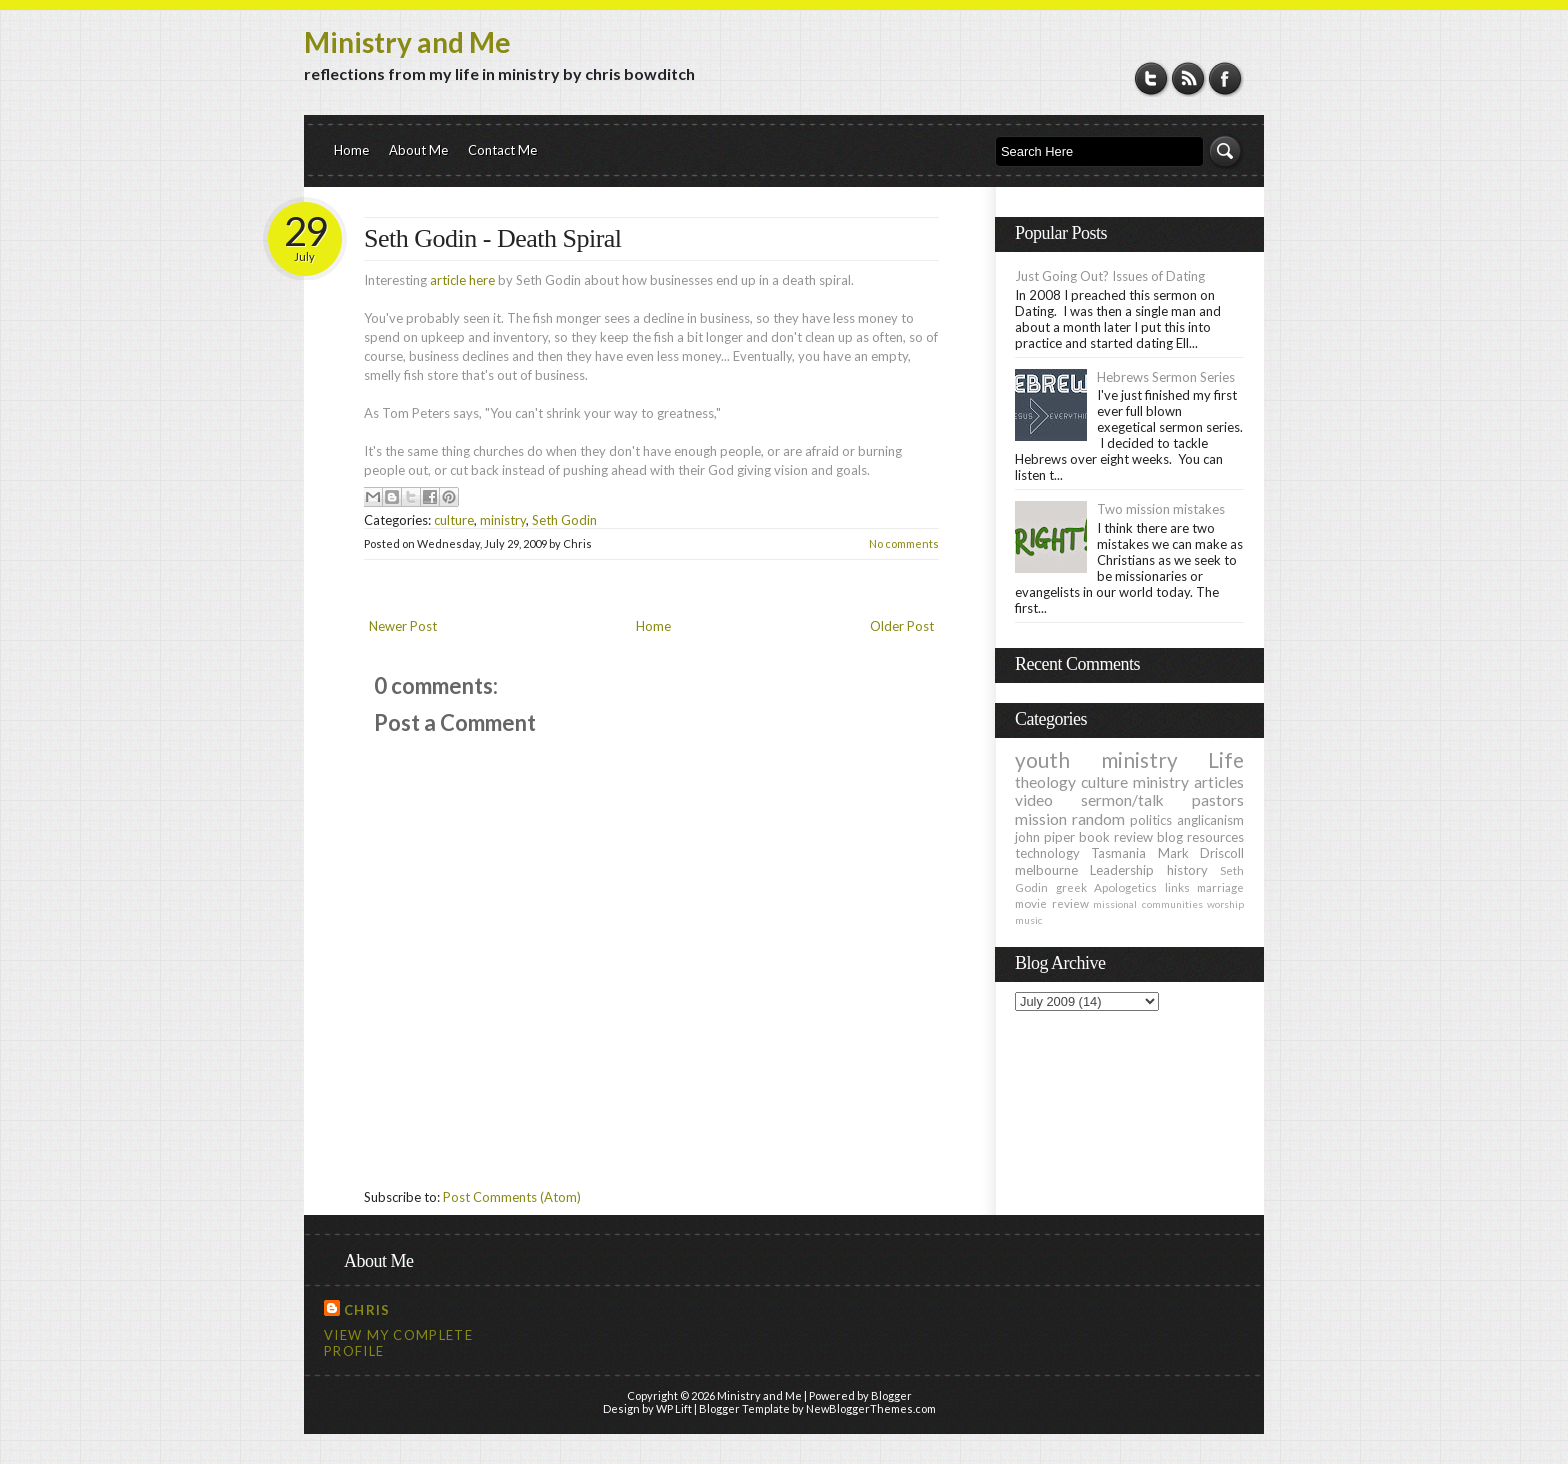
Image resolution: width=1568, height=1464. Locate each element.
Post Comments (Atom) (512, 1197)
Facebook (1225, 78)
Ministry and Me (407, 42)
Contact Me (502, 150)
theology (1045, 782)
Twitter (1151, 78)
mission (1041, 819)
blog (1170, 837)
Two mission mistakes (1161, 509)
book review (1116, 837)
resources (1215, 837)
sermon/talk (1122, 800)
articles (1219, 782)
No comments (904, 543)
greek (1071, 887)
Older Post (902, 626)
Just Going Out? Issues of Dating (1110, 276)
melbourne (1046, 870)
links (1177, 887)
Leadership (1122, 870)
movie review (1052, 903)
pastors (1218, 800)
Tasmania (1118, 853)
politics (1151, 820)
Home (351, 150)
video (1034, 800)
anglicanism (1210, 820)
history (1187, 870)
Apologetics (1125, 887)
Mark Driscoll (1201, 853)
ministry (503, 520)
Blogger (891, 1395)
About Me (418, 150)
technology (1047, 853)
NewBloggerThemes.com (871, 1408)
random (1098, 819)
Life (1226, 759)
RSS (1188, 78)
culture (454, 520)
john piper (1045, 837)
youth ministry (1096, 759)
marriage (1220, 887)
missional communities (1148, 904)
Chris (367, 1310)
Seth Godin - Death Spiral (493, 238)
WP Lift (674, 1408)
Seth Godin (564, 520)
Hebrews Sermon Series (1166, 377)
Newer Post (403, 626)
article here (462, 280)
